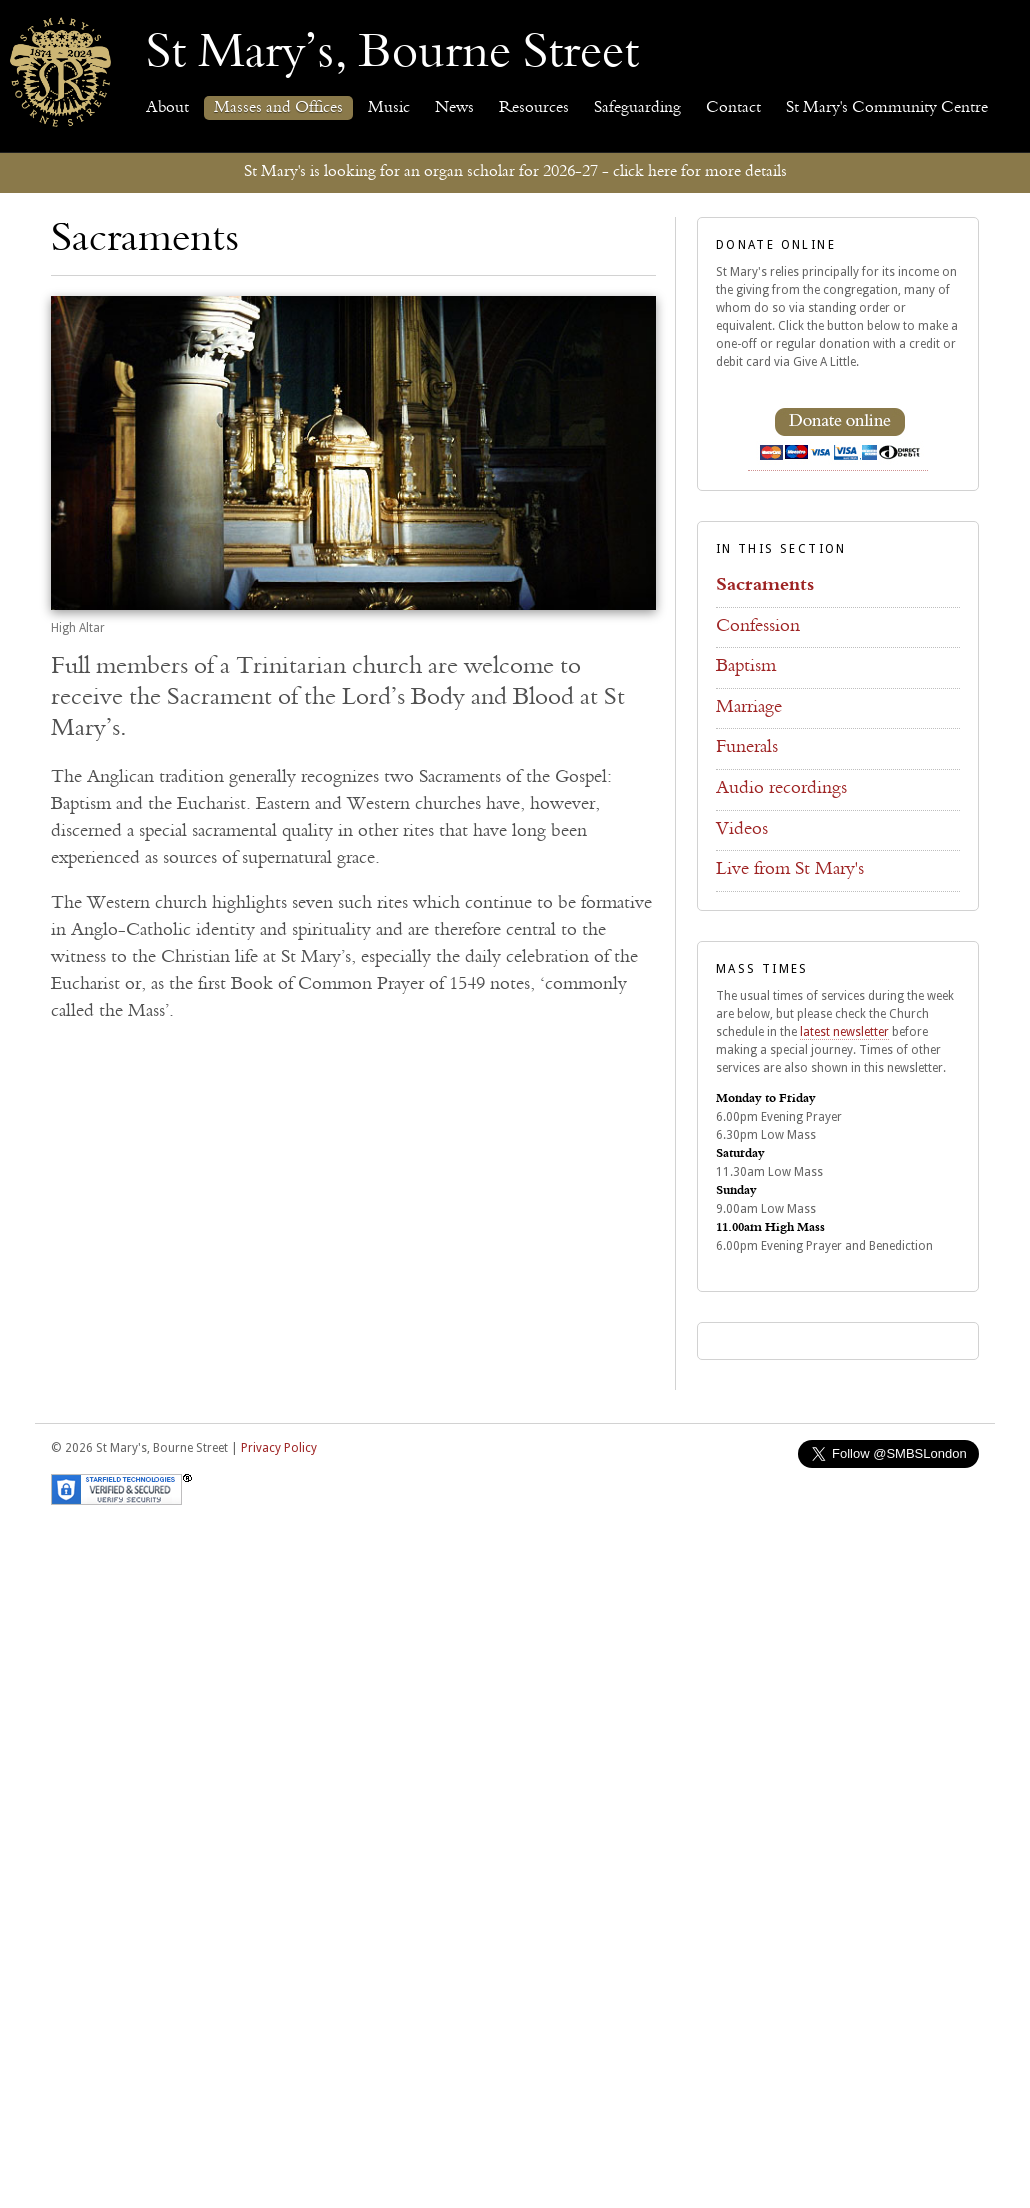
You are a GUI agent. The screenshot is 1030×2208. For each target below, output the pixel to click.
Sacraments (765, 586)
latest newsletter (844, 1032)
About (167, 108)
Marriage (749, 708)
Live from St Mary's (790, 870)
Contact (733, 108)
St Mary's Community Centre (887, 108)
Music (389, 108)
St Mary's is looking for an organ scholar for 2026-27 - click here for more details (515, 172)
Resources (534, 108)
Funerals (747, 748)
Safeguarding (637, 108)
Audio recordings (781, 789)
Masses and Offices (278, 108)
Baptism (746, 667)
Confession (758, 627)
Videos (742, 830)
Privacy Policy (279, 1448)
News (454, 108)
